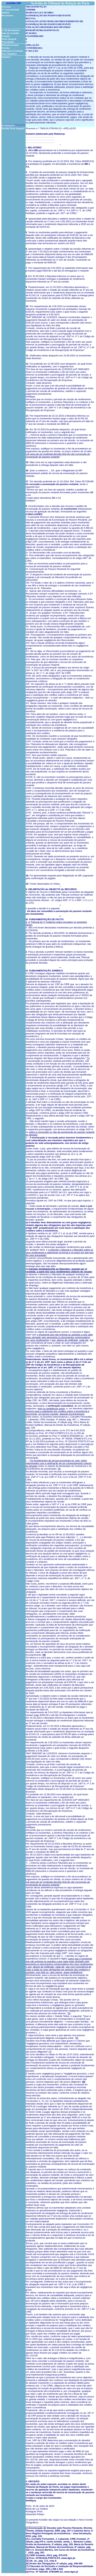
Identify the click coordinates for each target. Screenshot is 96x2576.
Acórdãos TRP (13, 2)
